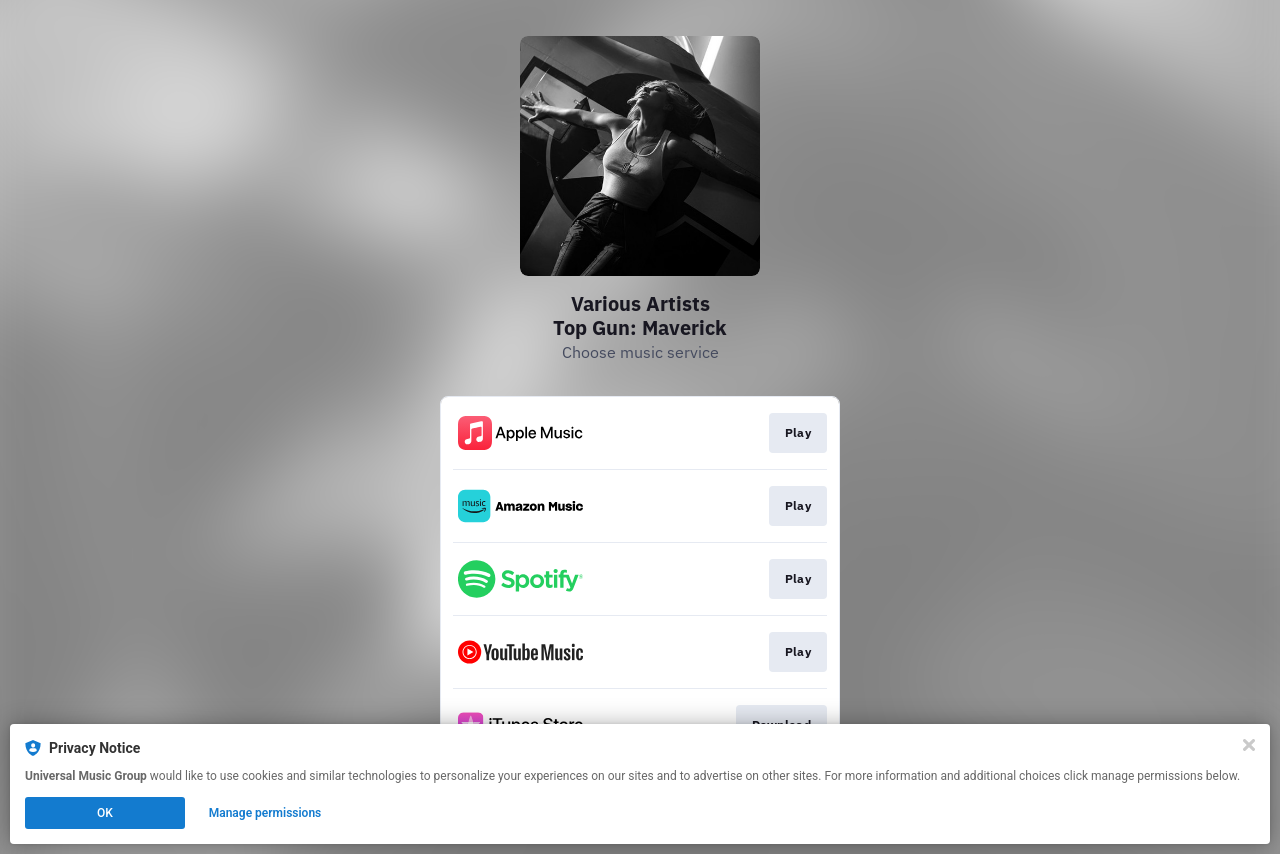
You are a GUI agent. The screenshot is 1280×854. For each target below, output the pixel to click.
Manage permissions (265, 813)
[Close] (1249, 745)
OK (105, 813)
